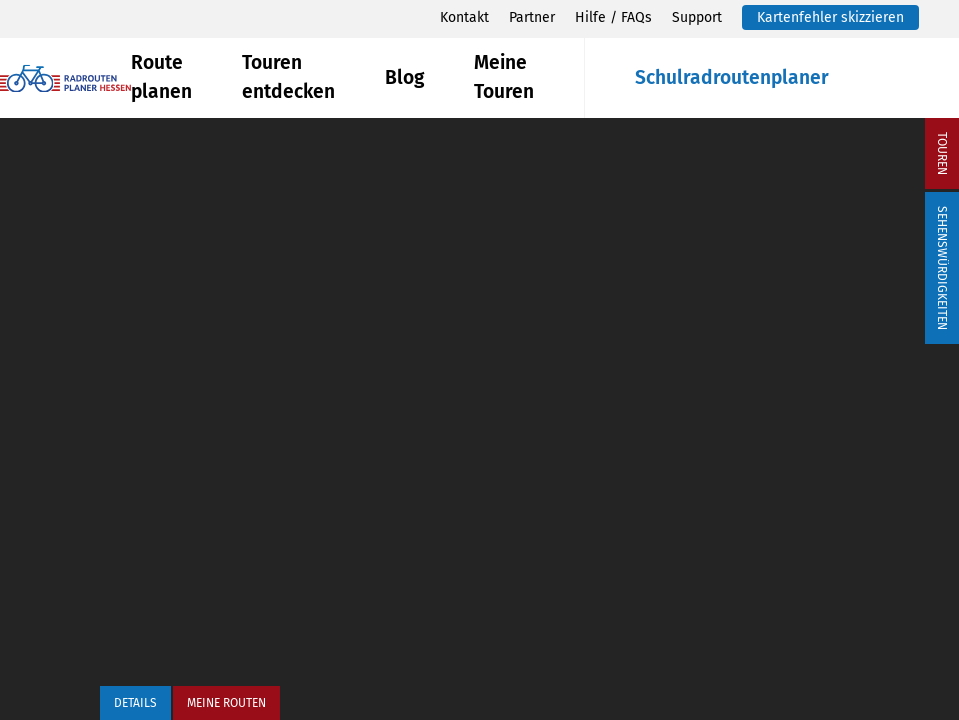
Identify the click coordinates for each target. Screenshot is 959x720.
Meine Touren (504, 77)
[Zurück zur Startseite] (65, 78)
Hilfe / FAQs (613, 17)
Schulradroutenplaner (732, 77)
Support (697, 17)
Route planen (161, 77)
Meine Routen (226, 703)
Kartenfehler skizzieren (830, 17)
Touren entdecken (288, 77)
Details (135, 703)
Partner (532, 17)
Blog (404, 77)
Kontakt (464, 17)
